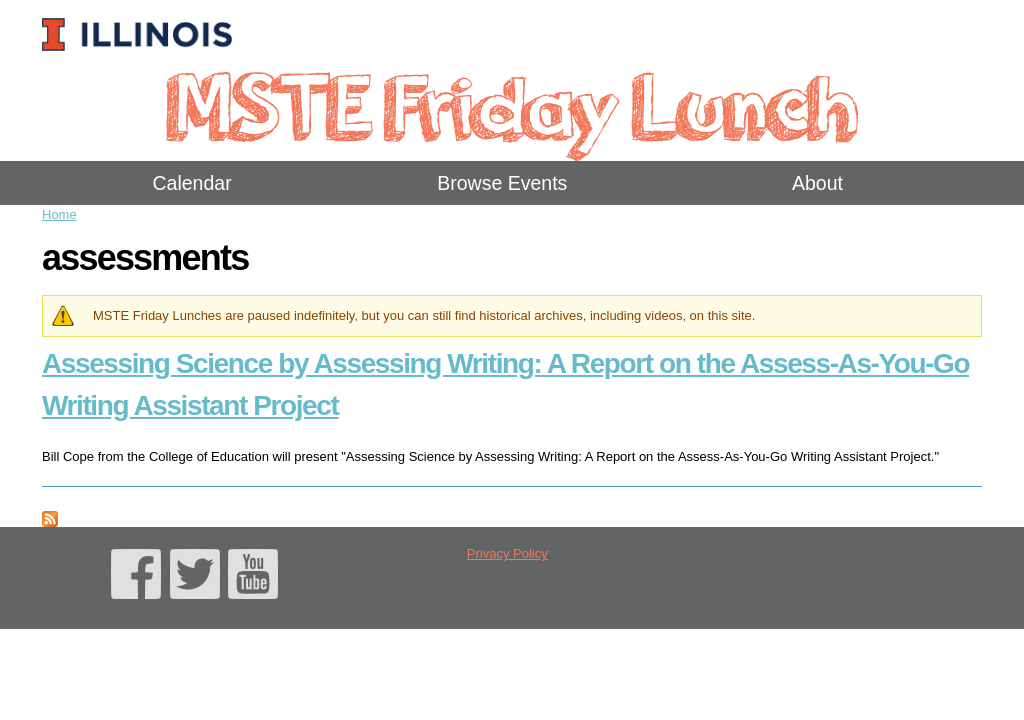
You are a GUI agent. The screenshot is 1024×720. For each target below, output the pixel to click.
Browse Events (502, 183)
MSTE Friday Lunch (511, 104)
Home (59, 214)
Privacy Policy (507, 553)
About (817, 183)
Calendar (192, 183)
